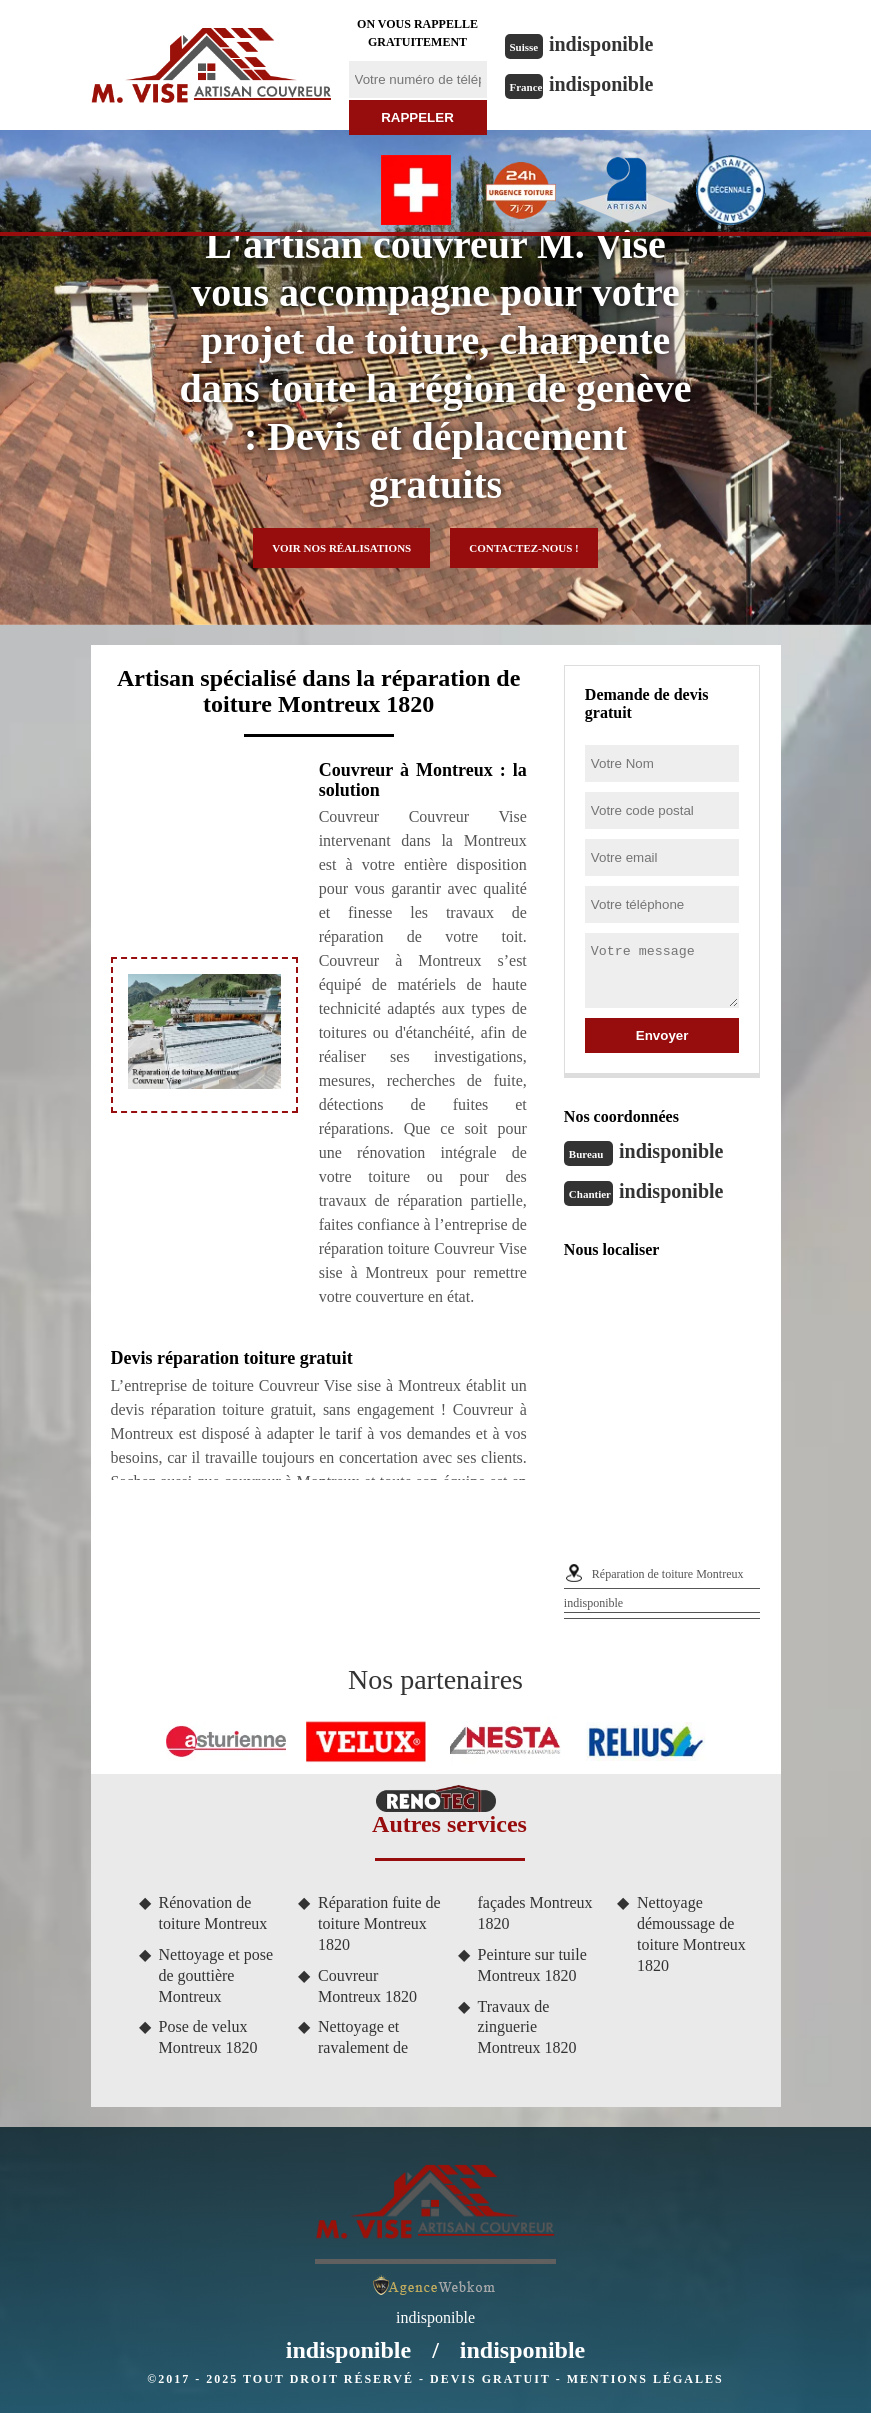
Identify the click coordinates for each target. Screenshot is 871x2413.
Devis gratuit (490, 2379)
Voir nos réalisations (341, 548)
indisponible (601, 44)
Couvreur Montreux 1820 (367, 1986)
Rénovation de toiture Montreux (213, 1913)
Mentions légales (645, 2379)
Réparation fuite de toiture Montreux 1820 (379, 1923)
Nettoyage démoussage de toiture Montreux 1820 (691, 1933)
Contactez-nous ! (524, 548)
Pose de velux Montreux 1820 (208, 2037)
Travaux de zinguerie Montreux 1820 (527, 2027)
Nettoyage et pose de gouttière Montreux (216, 1975)
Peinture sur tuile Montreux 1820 (532, 1965)
